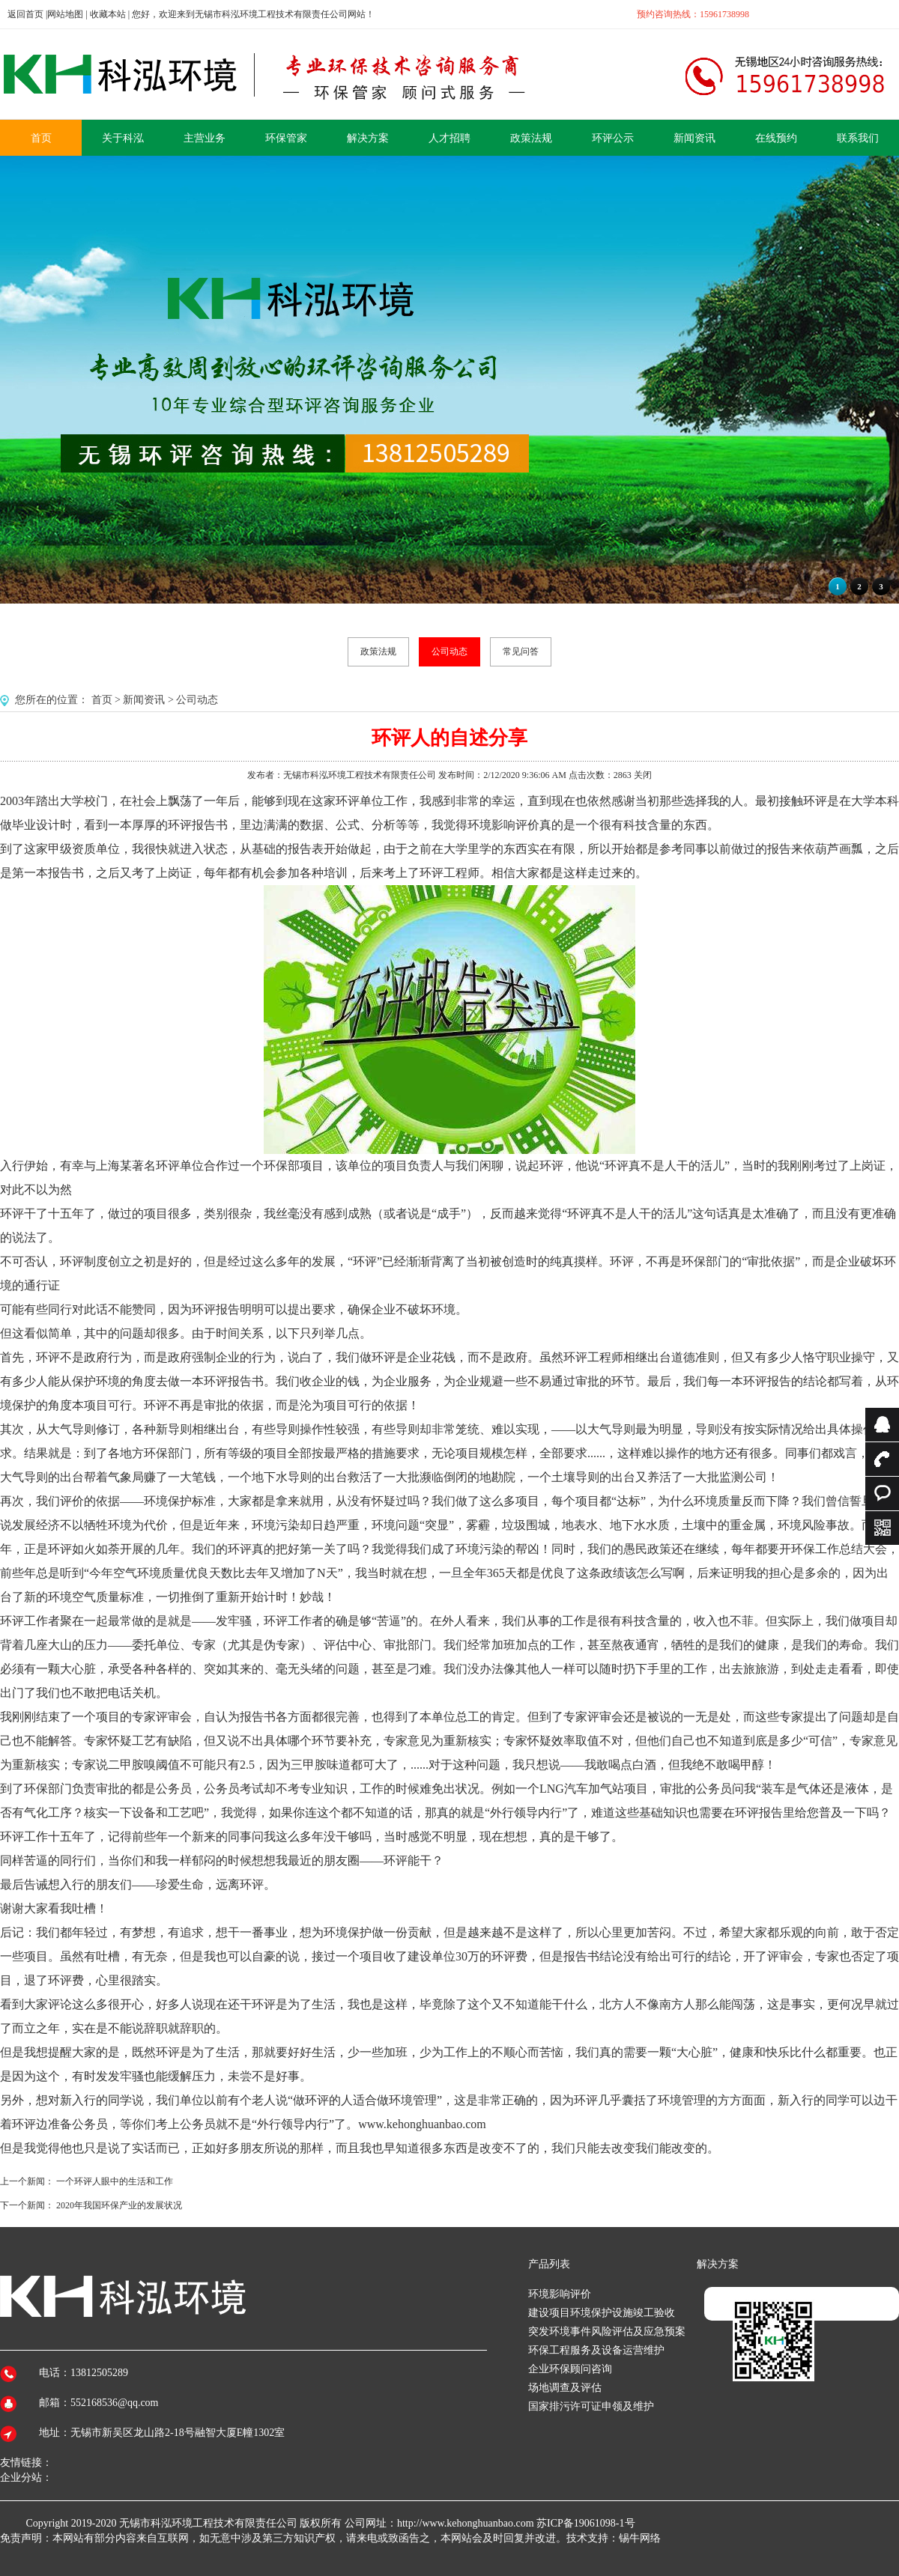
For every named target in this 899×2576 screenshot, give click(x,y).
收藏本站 (108, 14)
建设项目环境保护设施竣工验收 (601, 2312)
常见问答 (521, 651)
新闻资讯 (144, 699)
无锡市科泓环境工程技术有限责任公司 (208, 2523)
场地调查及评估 (565, 2387)
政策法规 (378, 651)
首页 (101, 699)
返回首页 (25, 14)
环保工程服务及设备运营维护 (596, 2350)
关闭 (643, 775)
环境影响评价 (559, 2294)
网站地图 (65, 14)
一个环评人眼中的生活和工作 (114, 2181)
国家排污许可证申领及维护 (591, 2406)
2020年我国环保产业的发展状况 (119, 2205)
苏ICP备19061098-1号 (585, 2523)
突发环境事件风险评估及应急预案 (606, 2331)
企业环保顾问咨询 (570, 2369)
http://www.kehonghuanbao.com (465, 2523)
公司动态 (449, 651)
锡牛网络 (640, 2538)
